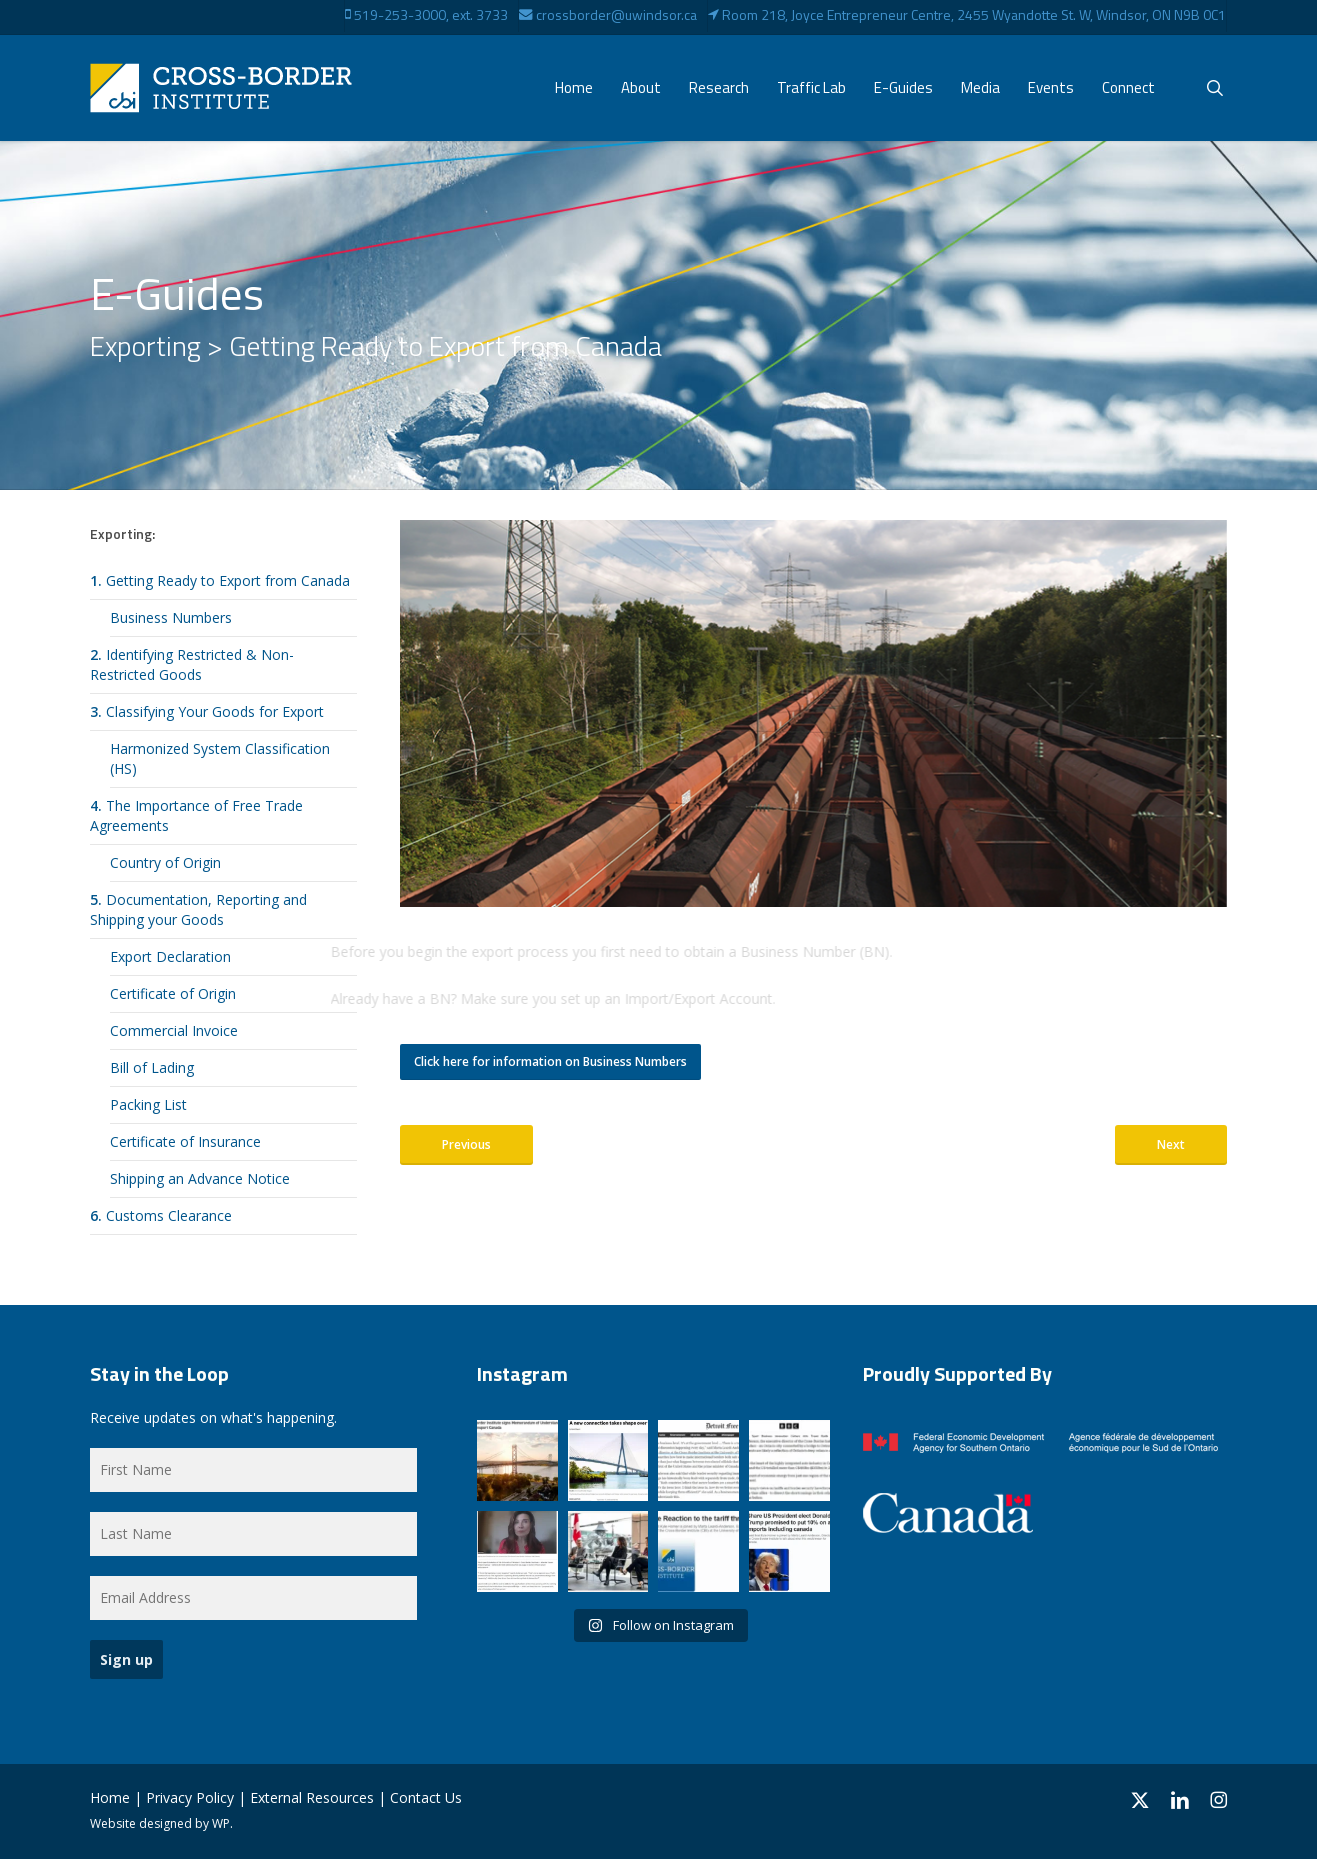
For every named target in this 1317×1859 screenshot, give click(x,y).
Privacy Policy (190, 1797)
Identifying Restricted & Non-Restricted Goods (192, 664)
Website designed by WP (160, 1823)
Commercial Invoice (174, 1030)
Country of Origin (165, 862)
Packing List (148, 1104)
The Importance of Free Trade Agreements (196, 815)
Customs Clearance (161, 1215)
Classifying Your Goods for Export (207, 711)
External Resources (312, 1797)
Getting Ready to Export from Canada (220, 580)
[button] (550, 1062)
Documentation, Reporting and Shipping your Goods (198, 909)
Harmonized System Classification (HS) (220, 758)
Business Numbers (171, 617)
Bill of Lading (152, 1067)
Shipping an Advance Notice (200, 1178)
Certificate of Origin (173, 993)
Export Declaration (170, 956)
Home (110, 1797)
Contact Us (426, 1797)
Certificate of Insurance (185, 1141)
